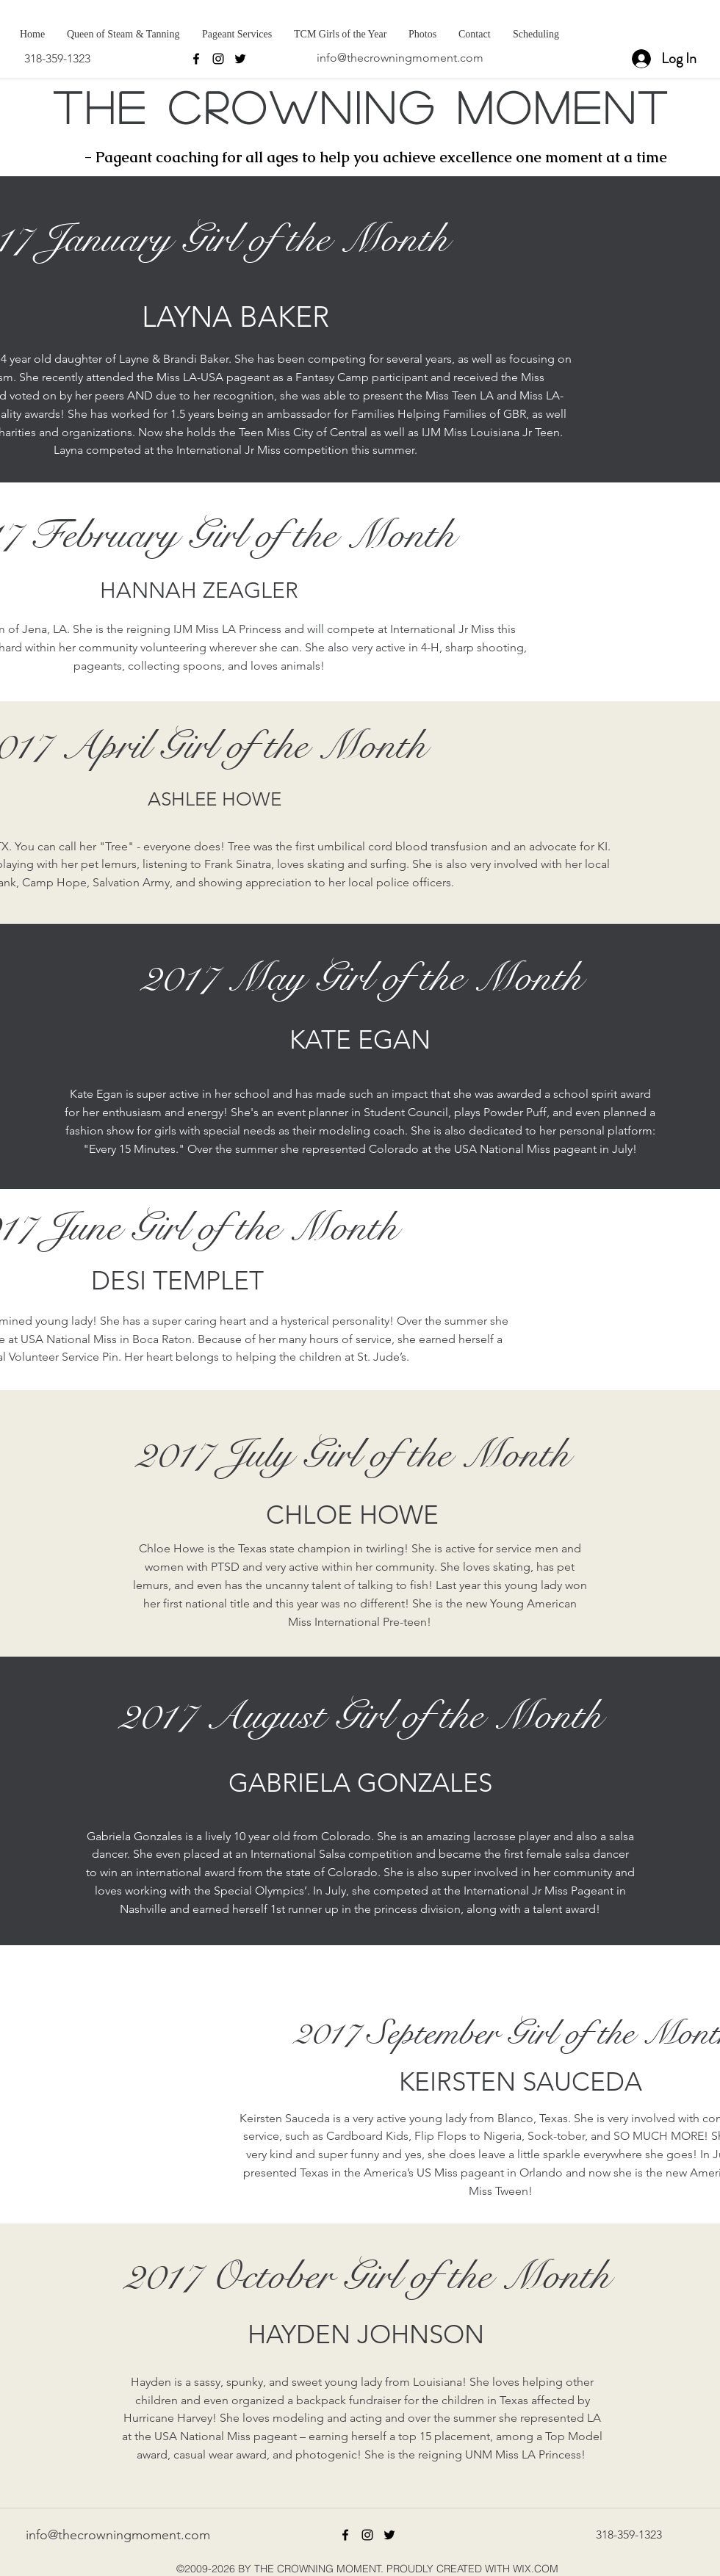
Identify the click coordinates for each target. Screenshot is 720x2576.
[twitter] (240, 58)
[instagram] (218, 58)
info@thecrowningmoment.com (400, 58)
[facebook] (196, 58)
